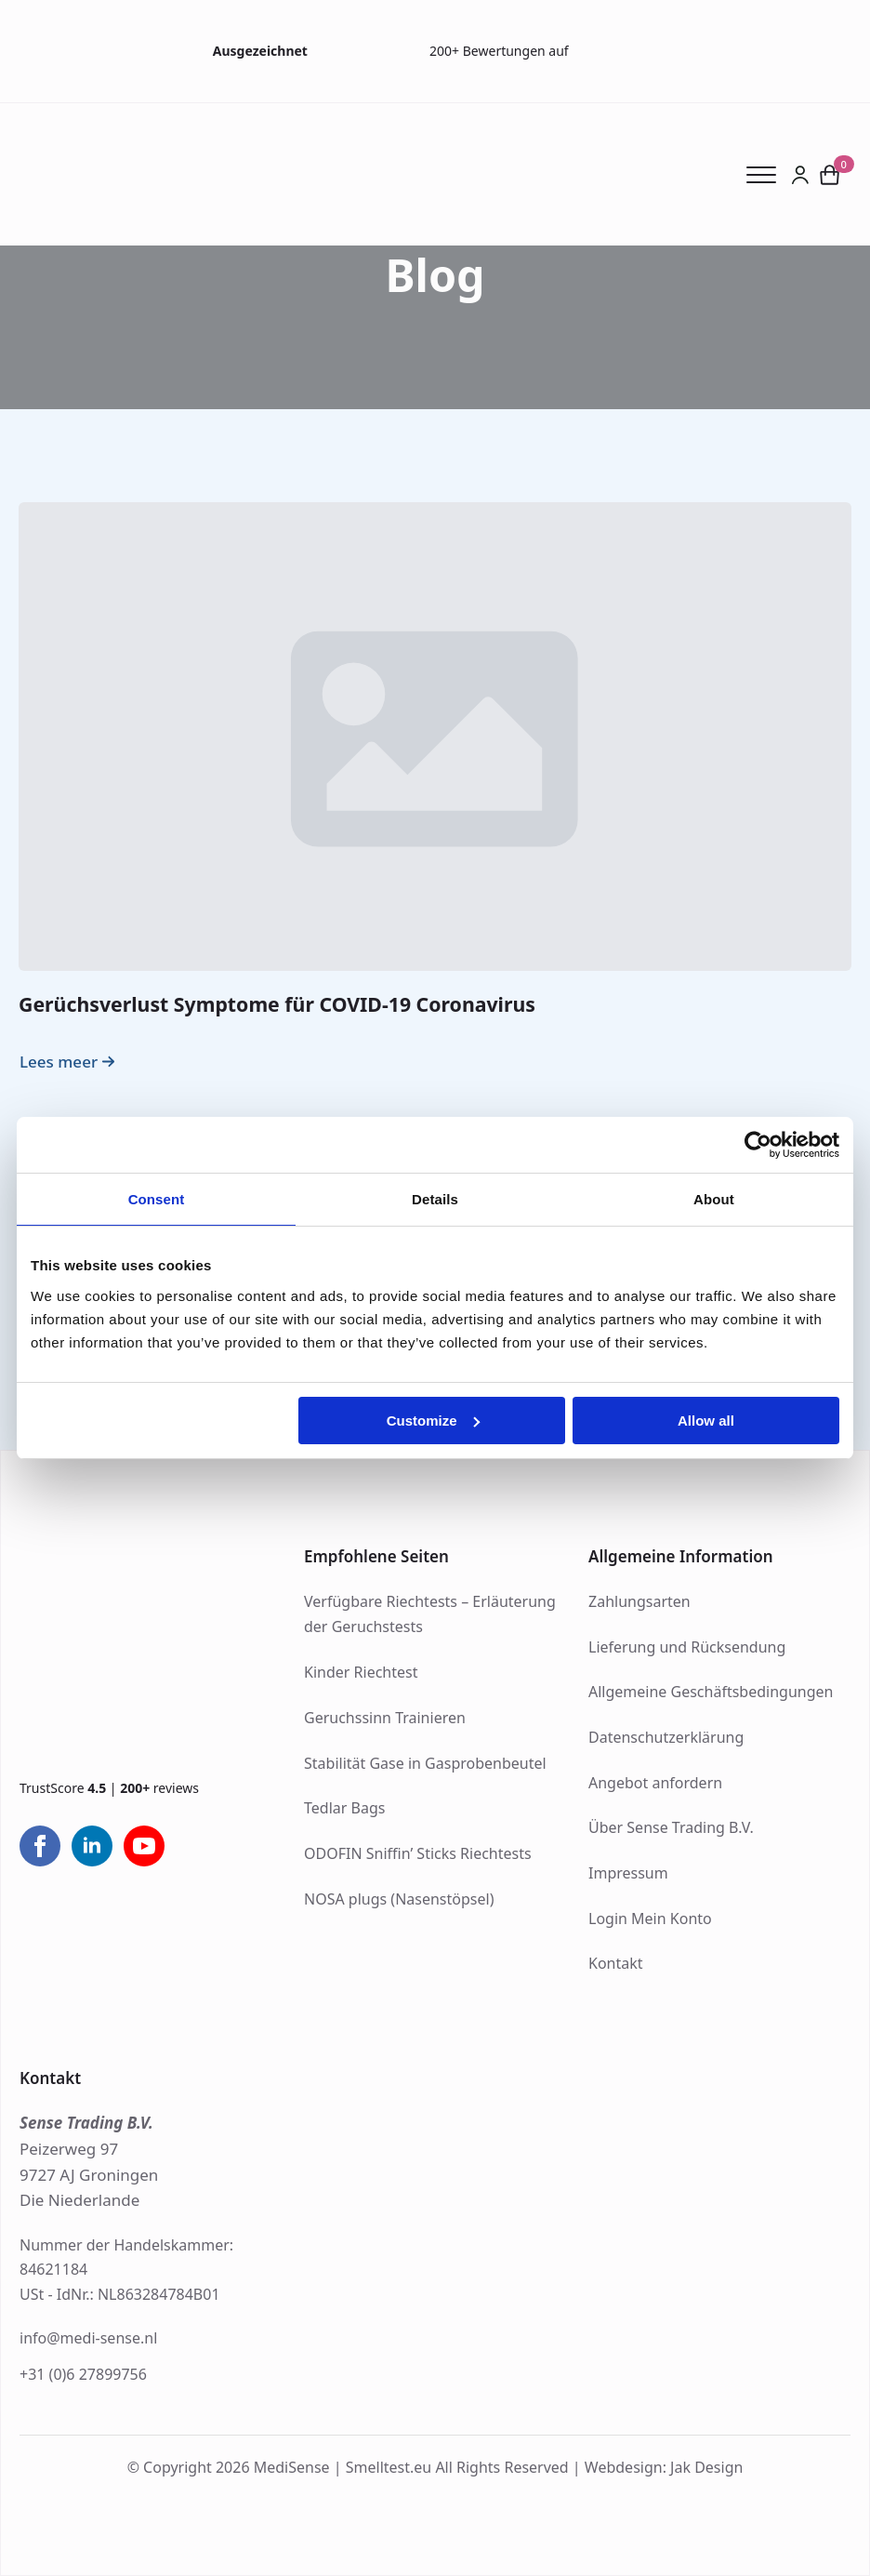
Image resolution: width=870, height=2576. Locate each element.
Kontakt (615, 1963)
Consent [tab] (156, 1199)
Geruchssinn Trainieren (385, 1717)
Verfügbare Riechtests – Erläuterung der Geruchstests (430, 1614)
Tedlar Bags (344, 1808)
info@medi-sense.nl (88, 2338)
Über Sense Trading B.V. (671, 1827)
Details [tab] (435, 1199)
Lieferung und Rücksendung (686, 1647)
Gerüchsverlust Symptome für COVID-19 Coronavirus (277, 1003)
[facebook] (40, 1846)
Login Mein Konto (650, 1918)
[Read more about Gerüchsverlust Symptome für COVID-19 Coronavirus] (69, 1061)
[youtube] (144, 1846)
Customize (433, 1420)
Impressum (628, 1873)
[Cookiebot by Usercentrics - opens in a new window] (758, 1145)
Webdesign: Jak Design (664, 2467)
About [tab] (713, 1199)
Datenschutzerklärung (666, 1737)
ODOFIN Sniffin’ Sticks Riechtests (418, 1853)
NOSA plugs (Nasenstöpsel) (399, 1899)
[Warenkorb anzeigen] (830, 174)
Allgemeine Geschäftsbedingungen (710, 1691)
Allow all (706, 1420)
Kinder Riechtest (360, 1672)
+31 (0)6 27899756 (83, 2374)
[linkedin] (92, 1846)
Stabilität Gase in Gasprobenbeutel (425, 1763)
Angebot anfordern (655, 1783)
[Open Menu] (768, 175)
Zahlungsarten (639, 1601)
